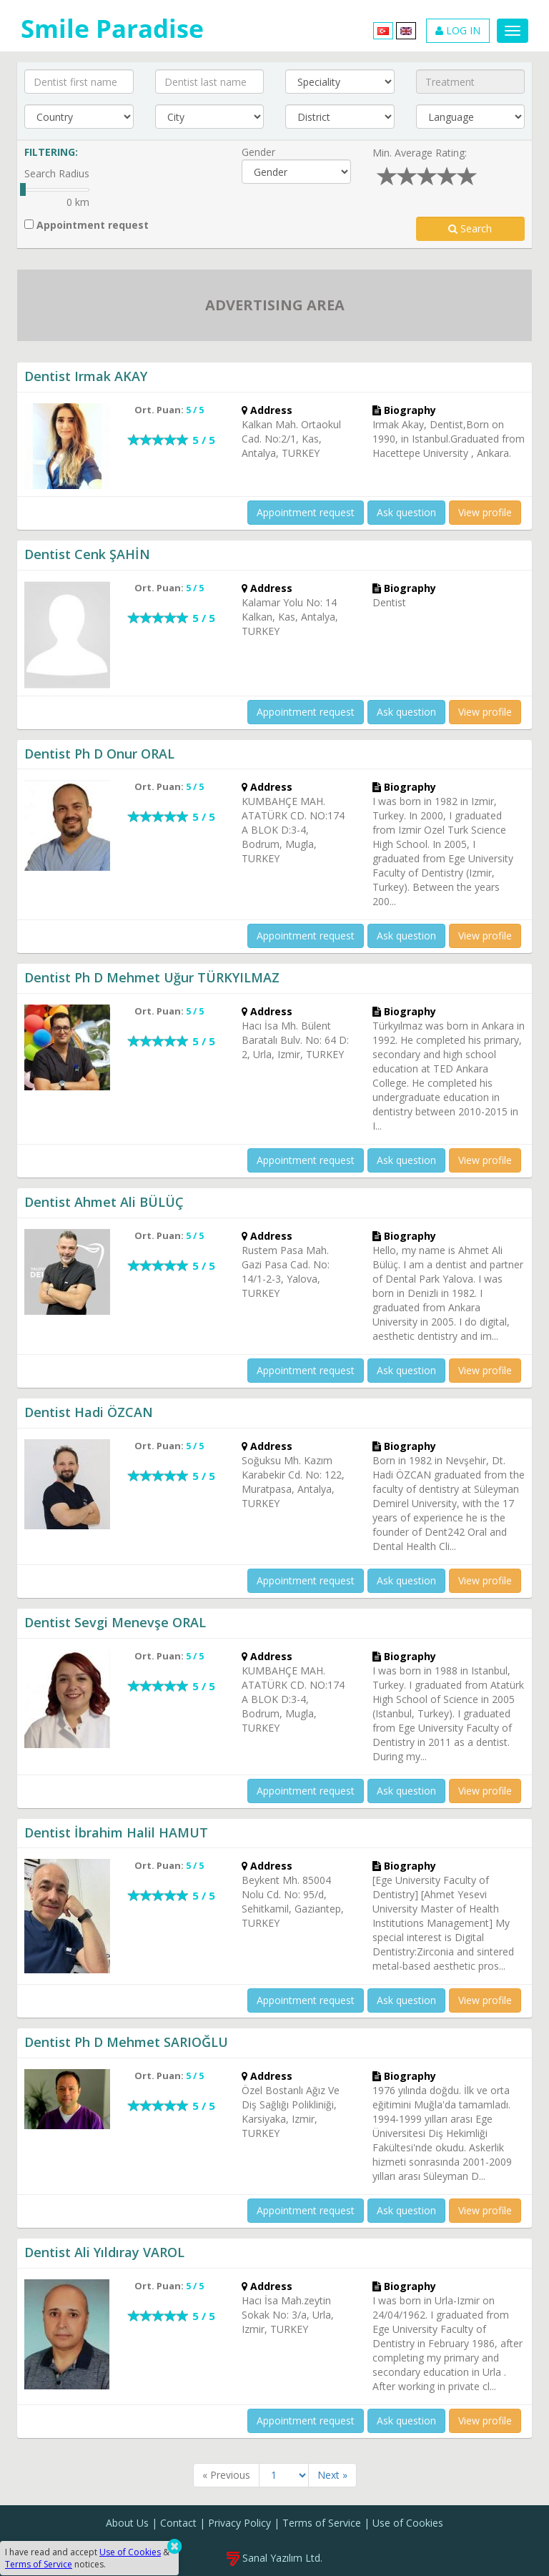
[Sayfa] (284, 2475)
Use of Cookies (407, 2523)
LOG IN (457, 30)
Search (470, 228)
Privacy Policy (239, 2523)
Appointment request (86, 225)
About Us (127, 2523)
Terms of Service (321, 2523)
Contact (178, 2523)
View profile (485, 512)
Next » (332, 2475)
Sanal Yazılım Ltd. (274, 2558)
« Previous (226, 2475)
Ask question (406, 512)
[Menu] (512, 31)
